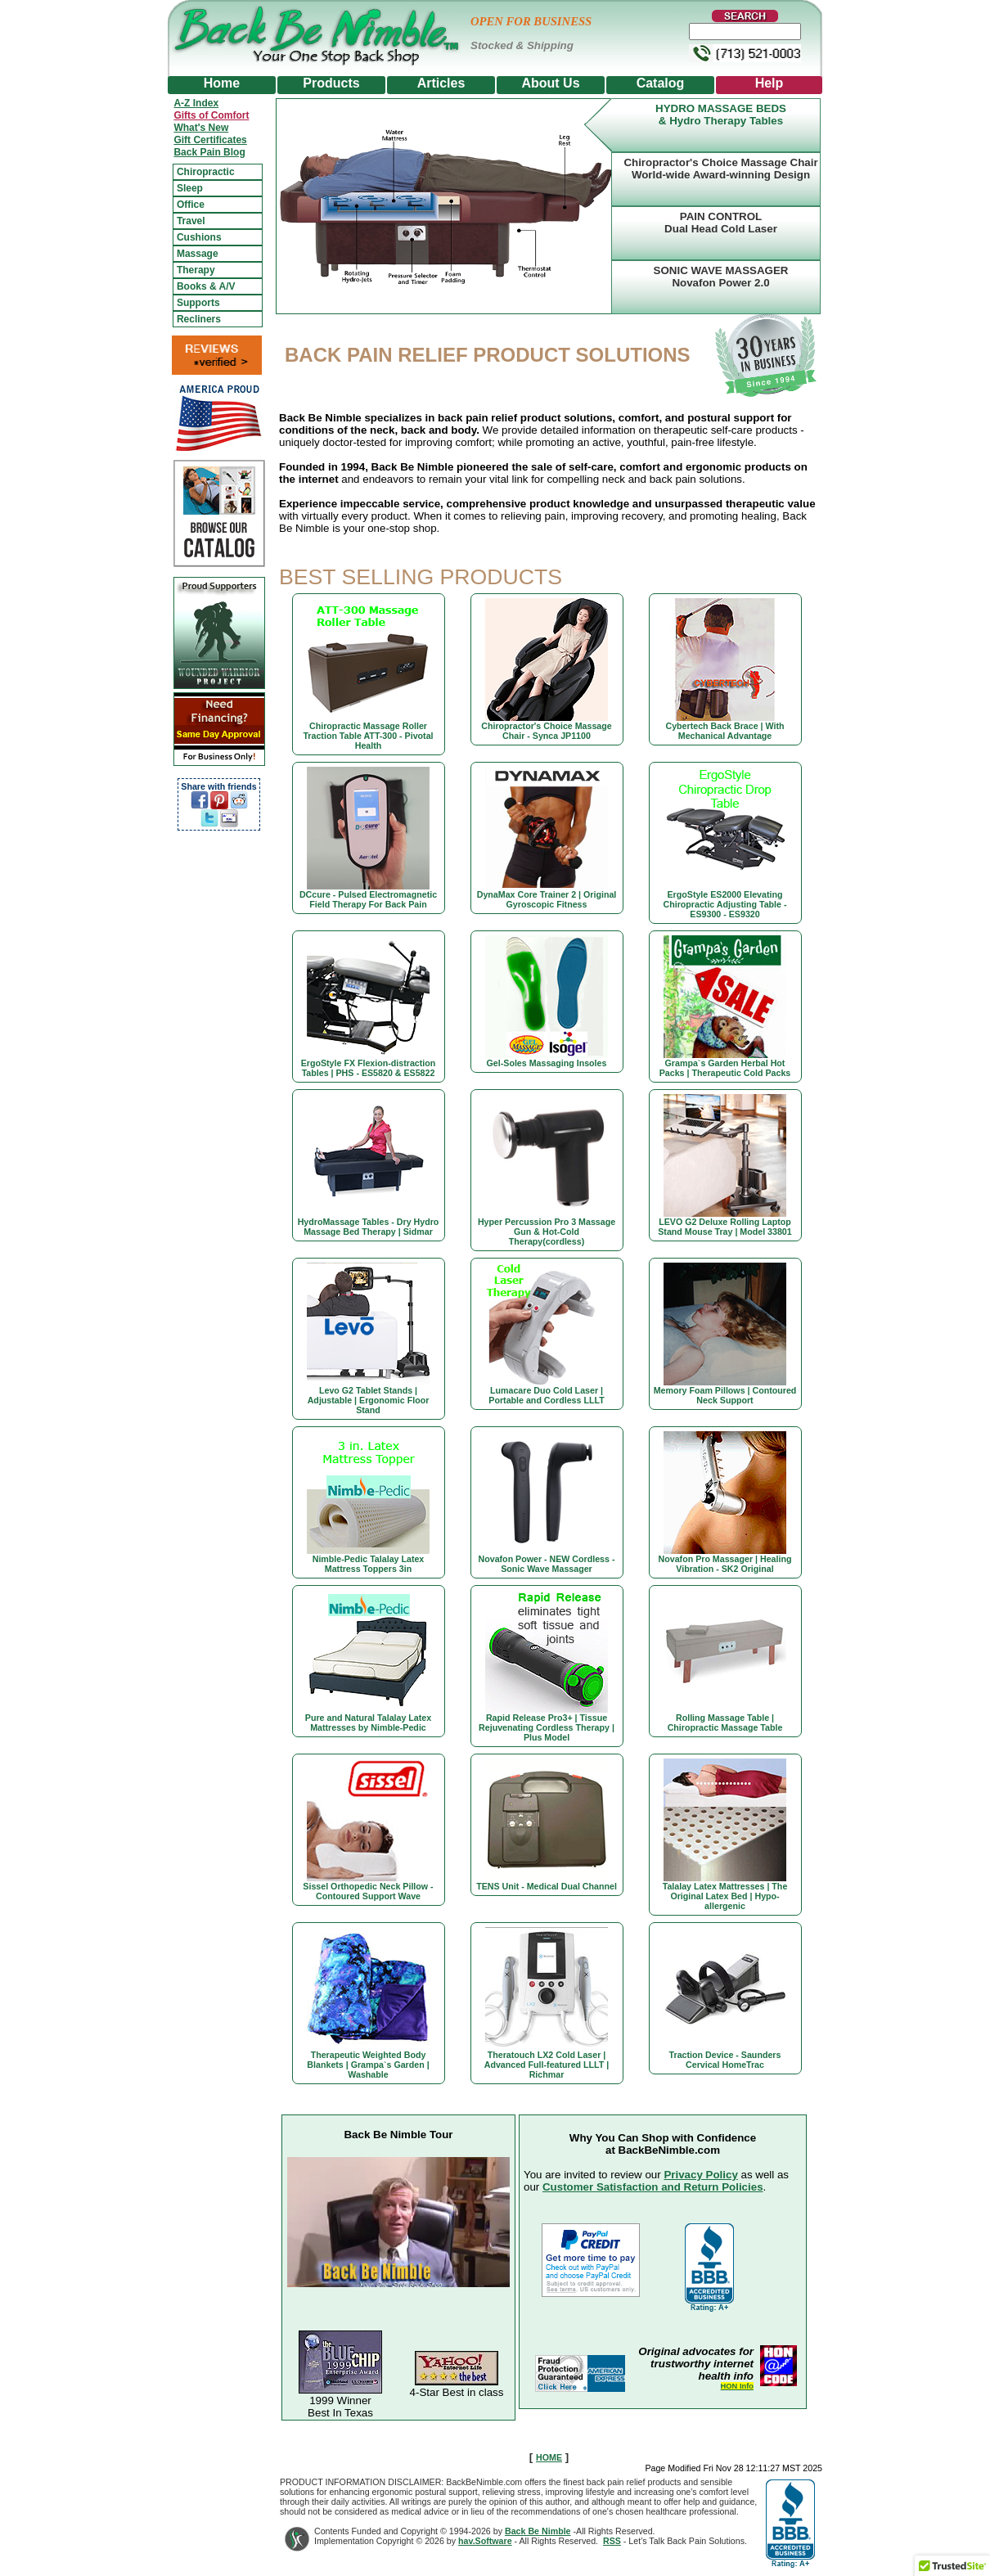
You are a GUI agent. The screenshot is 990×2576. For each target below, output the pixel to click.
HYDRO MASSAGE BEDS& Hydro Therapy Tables (720, 114)
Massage (197, 253)
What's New (200, 127)
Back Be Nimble (538, 2531)
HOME (549, 2457)
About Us (550, 83)
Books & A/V (206, 286)
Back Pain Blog (209, 152)
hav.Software (485, 2541)
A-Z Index (195, 103)
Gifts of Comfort (211, 115)
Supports (198, 302)
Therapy (196, 270)
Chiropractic (206, 172)
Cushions (199, 237)
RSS (612, 2541)
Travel (191, 221)
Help (769, 83)
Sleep (190, 188)
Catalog (661, 83)
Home (222, 83)
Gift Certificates (209, 140)
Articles (441, 83)
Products (331, 83)
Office (191, 204)
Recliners (199, 319)
